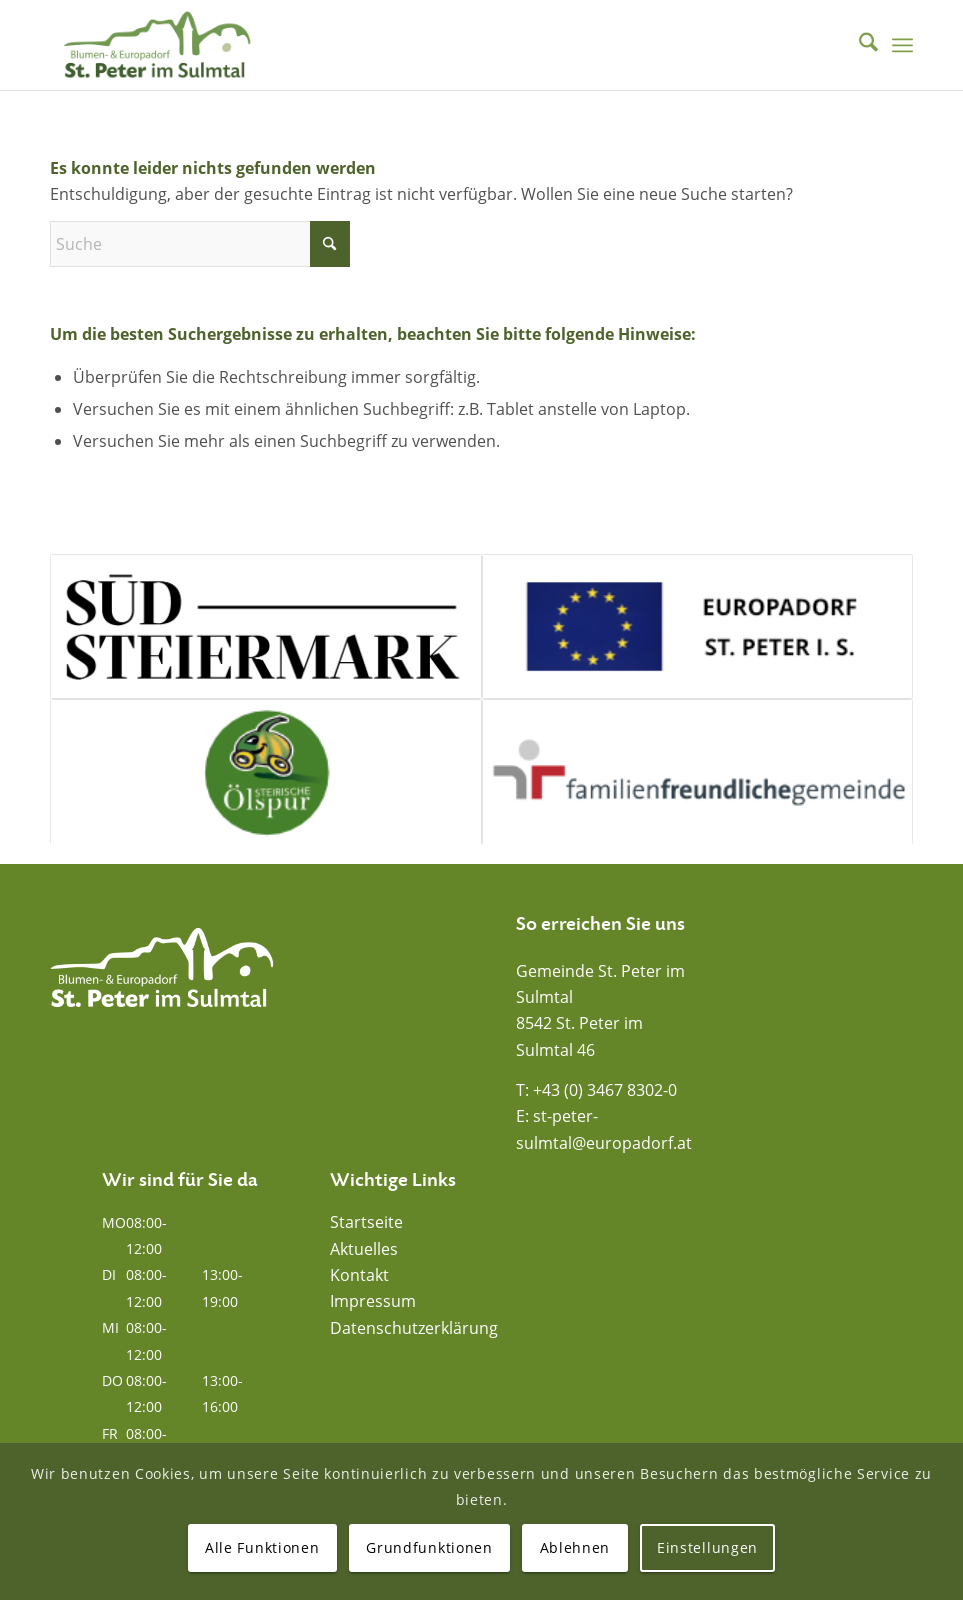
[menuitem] (858, 45)
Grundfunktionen (429, 1547)
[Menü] (902, 45)
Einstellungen (707, 1547)
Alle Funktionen (262, 1547)
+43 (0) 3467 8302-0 (605, 1090)
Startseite (366, 1222)
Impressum (373, 1301)
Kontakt (359, 1275)
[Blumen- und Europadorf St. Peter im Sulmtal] (157, 45)
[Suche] (858, 45)
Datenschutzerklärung (414, 1328)
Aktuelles (364, 1249)
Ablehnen (575, 1547)
